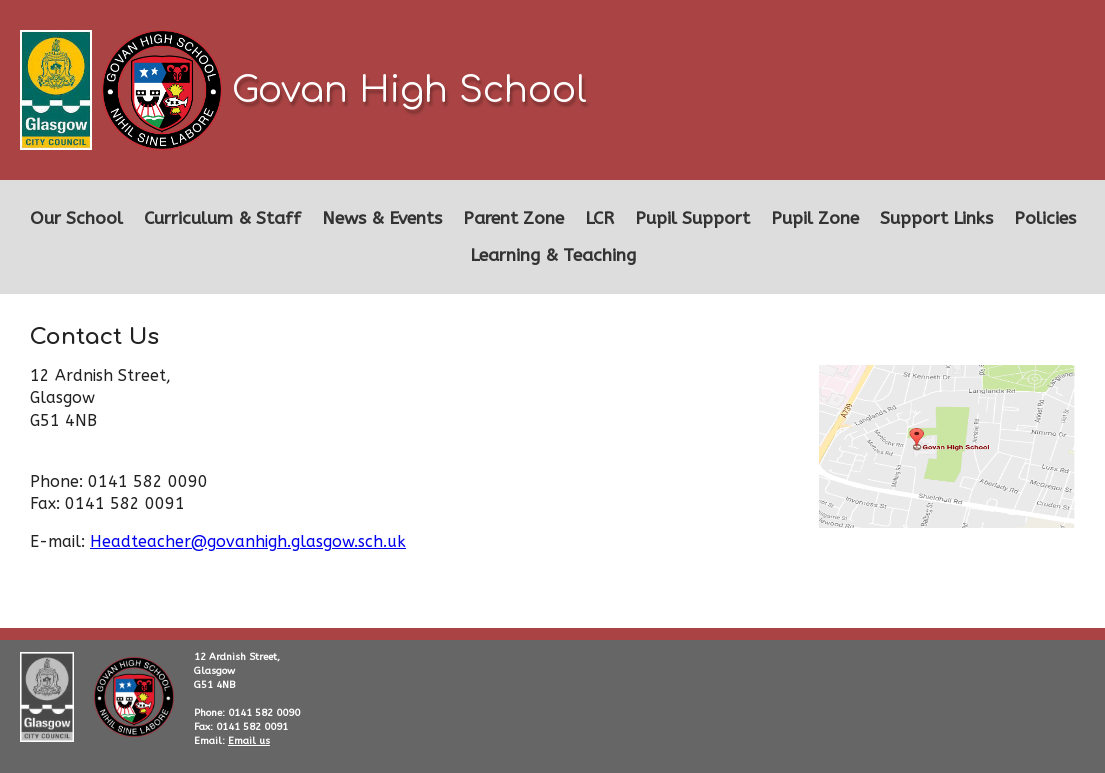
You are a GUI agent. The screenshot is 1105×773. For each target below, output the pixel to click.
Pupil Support (692, 218)
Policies (1045, 218)
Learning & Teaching (553, 255)
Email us (249, 741)
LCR (599, 218)
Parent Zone (513, 218)
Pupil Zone (815, 218)
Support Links (936, 218)
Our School (76, 218)
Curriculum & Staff (222, 218)
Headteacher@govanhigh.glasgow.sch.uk (248, 541)
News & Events (382, 218)
